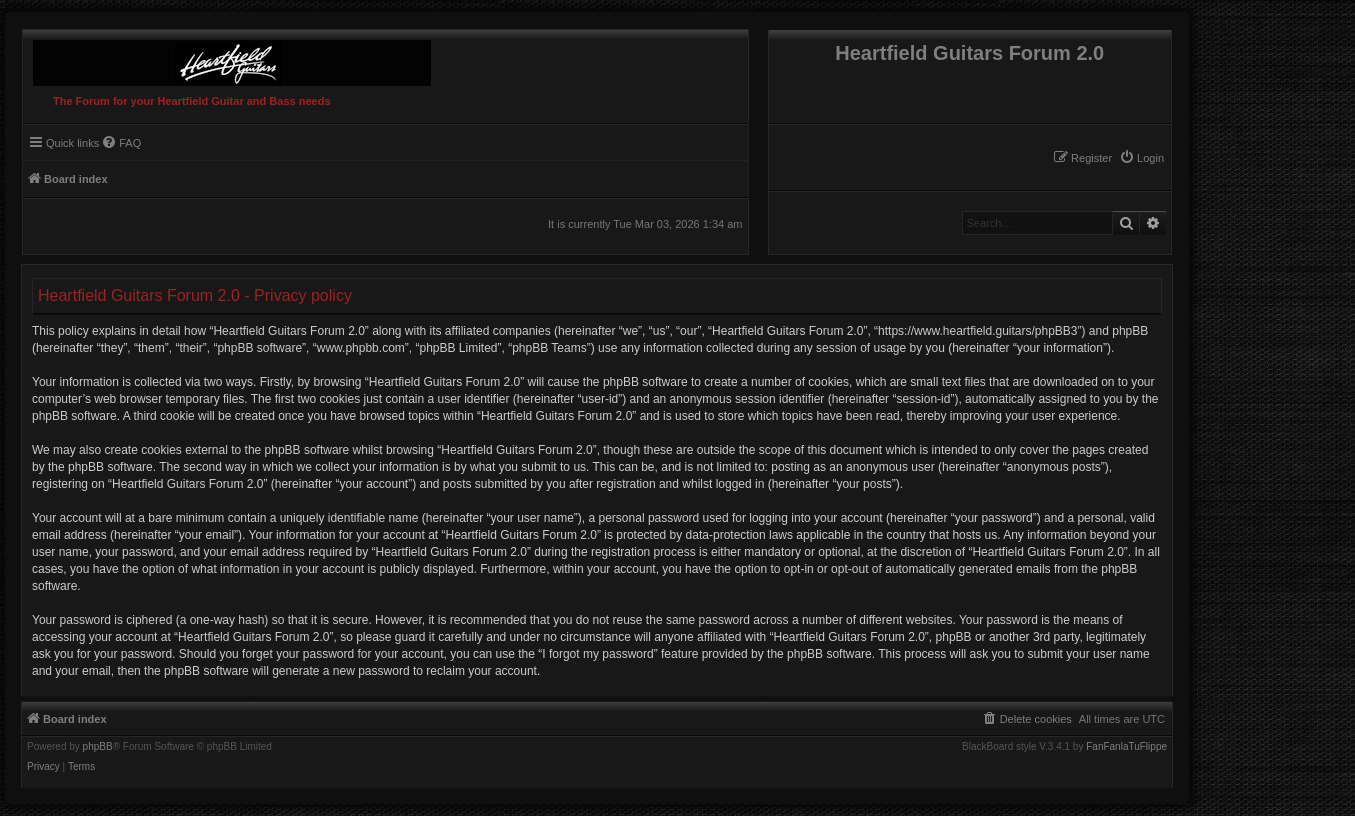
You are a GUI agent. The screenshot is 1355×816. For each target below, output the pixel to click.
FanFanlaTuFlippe (1126, 747)
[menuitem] (1141, 158)
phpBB (98, 747)
